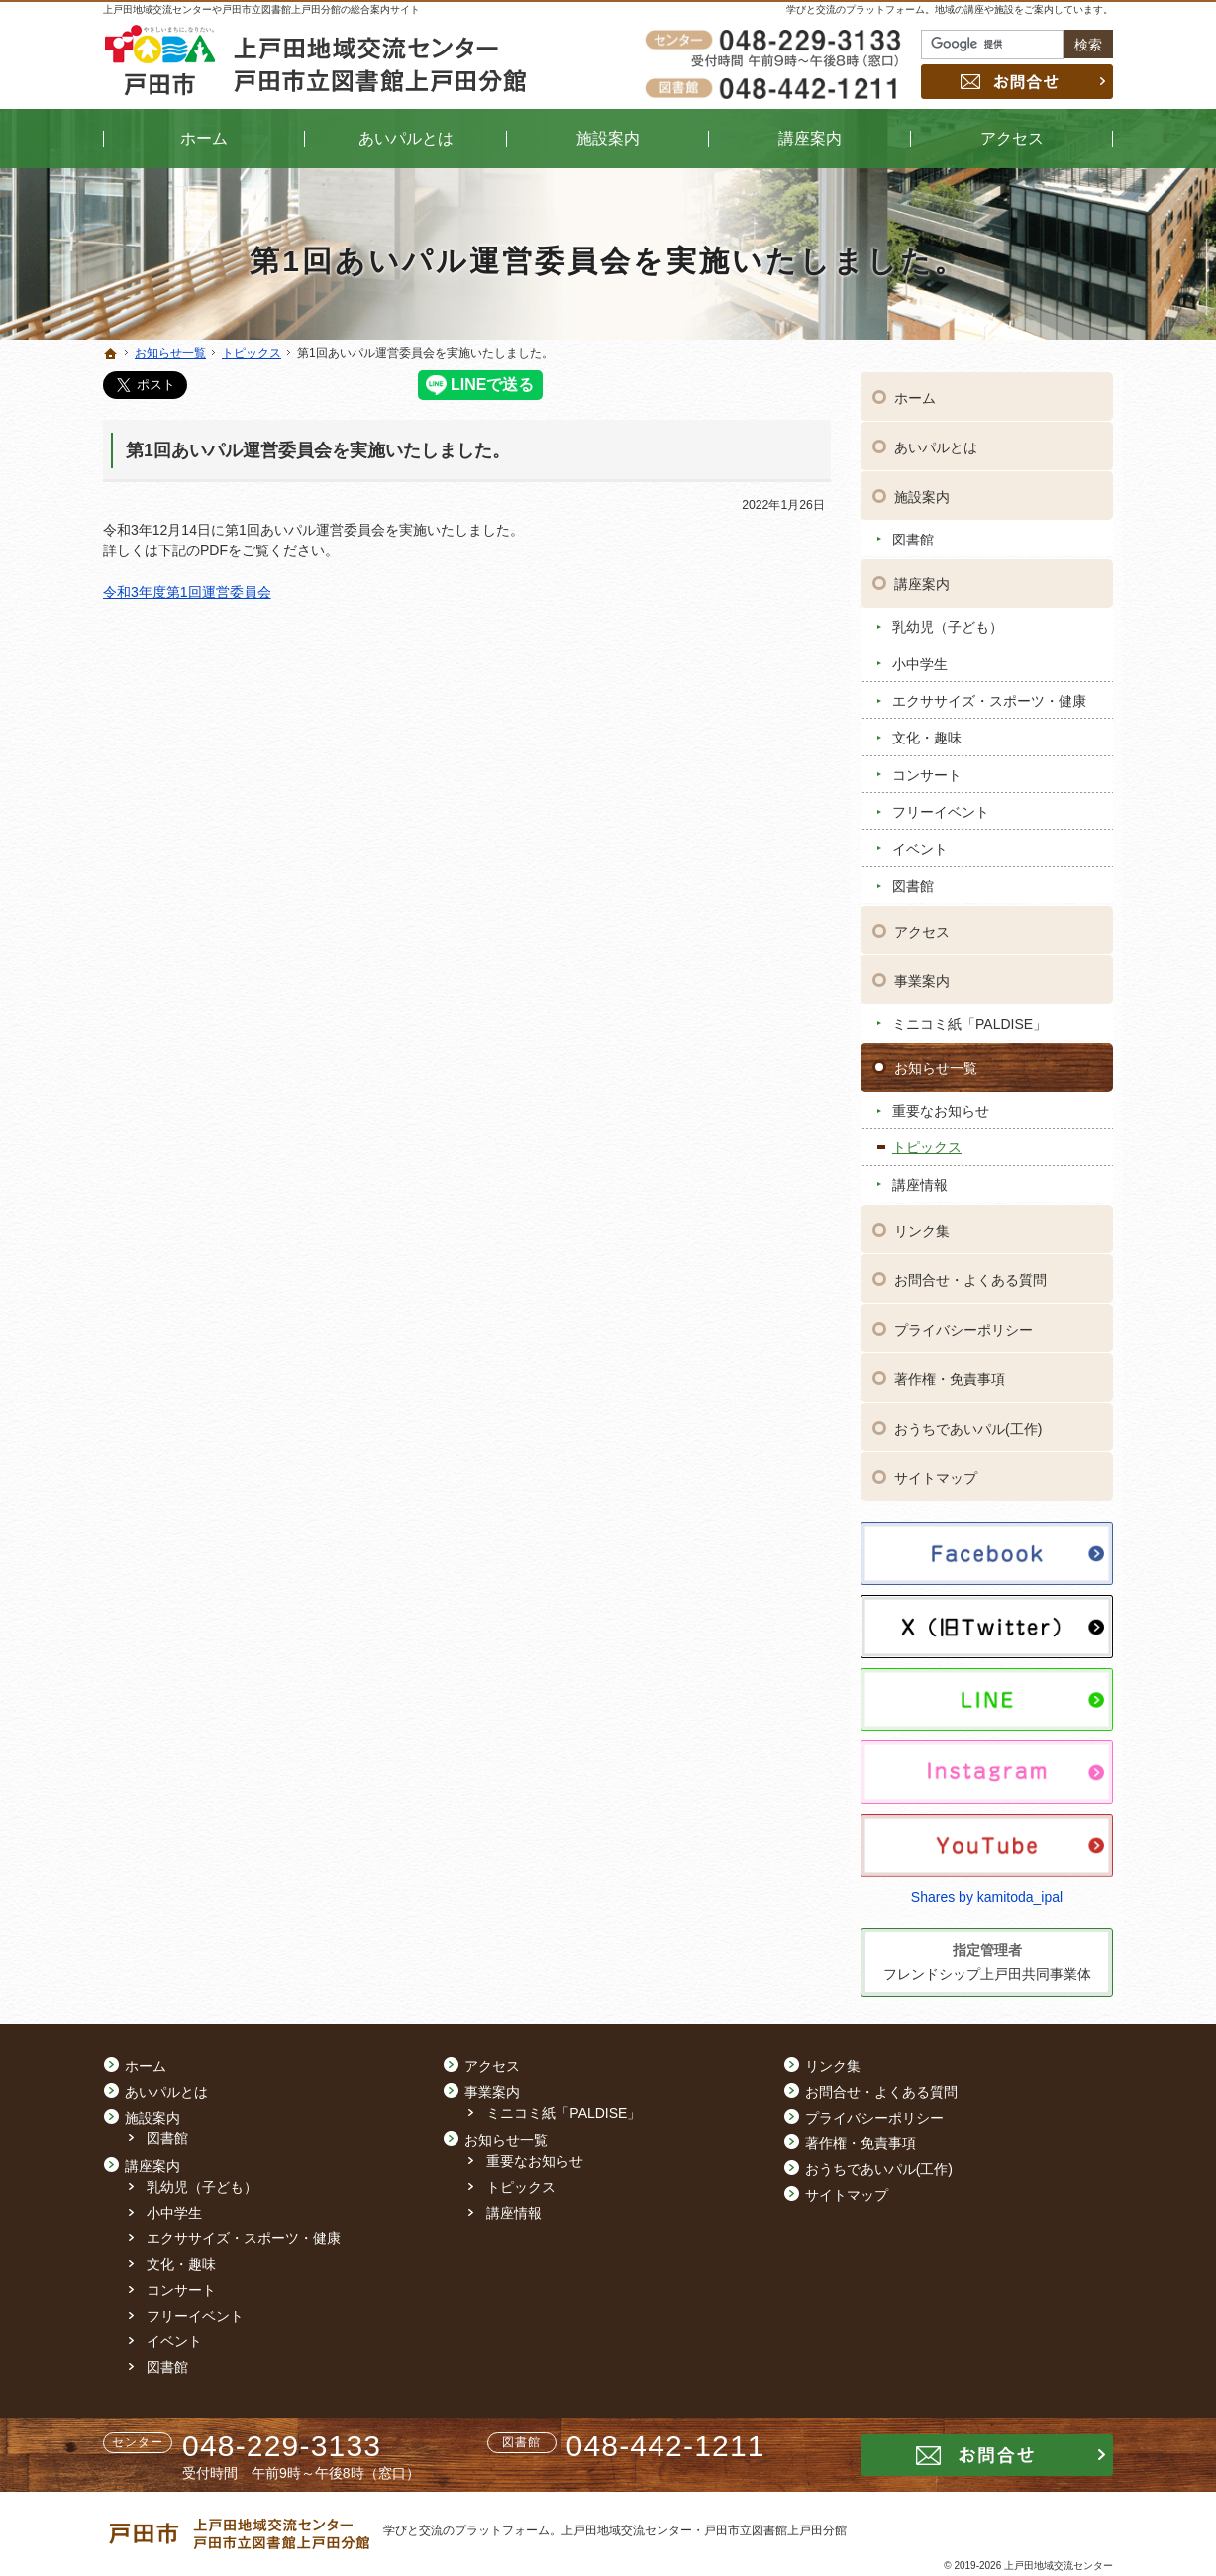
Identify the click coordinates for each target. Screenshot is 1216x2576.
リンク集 (922, 1228)
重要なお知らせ (940, 1108)
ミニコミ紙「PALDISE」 (969, 1021)
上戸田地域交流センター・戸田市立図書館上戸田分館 (704, 2530)
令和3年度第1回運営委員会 (187, 592)
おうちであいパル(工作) (968, 1426)
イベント (920, 846)
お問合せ (1017, 81)
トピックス (927, 1144)
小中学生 (920, 661)
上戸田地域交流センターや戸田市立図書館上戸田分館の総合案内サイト (261, 9)
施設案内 (922, 494)
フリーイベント (940, 809)
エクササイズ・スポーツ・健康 (989, 698)
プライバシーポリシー (963, 1327)
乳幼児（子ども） (947, 624)
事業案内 (922, 978)
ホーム (915, 395)
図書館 (913, 537)
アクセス (922, 929)
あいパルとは (935, 444)
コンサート (927, 772)
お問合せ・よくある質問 (970, 1277)
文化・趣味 (927, 735)
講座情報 (920, 1182)
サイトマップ (935, 1475)
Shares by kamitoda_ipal (987, 1894)
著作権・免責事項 (949, 1376)
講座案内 (922, 581)
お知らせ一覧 (935, 1065)
